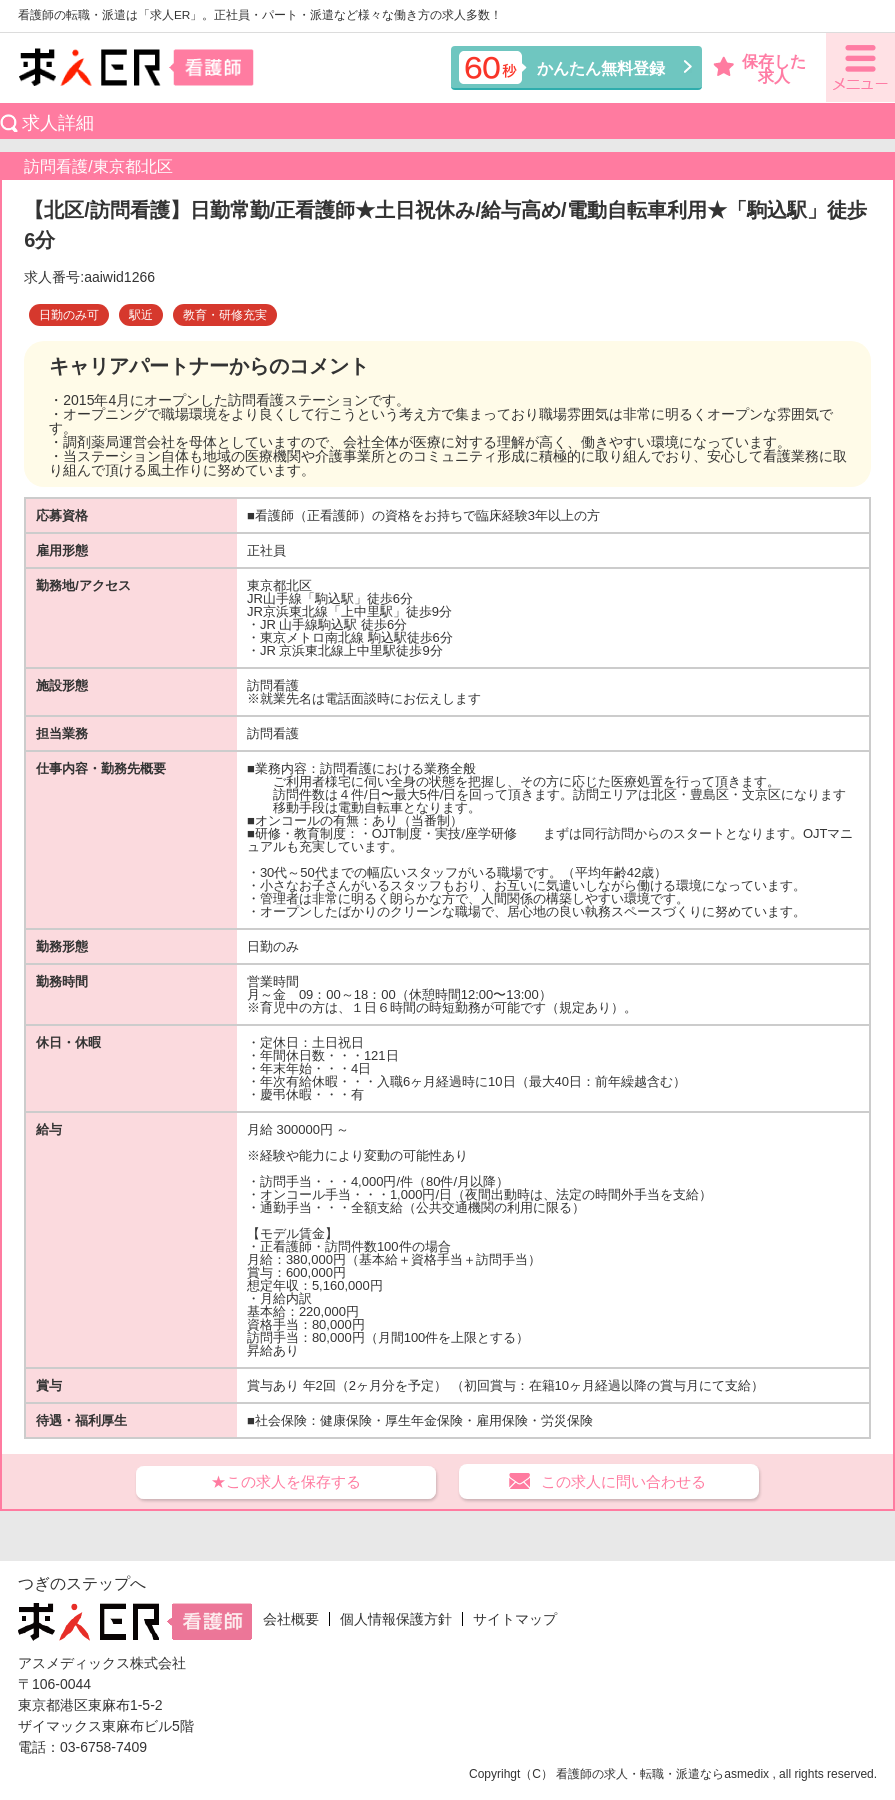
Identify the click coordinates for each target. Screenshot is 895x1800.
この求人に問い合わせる (623, 1481)
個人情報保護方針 (396, 1619)
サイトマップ (515, 1619)
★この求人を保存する (286, 1481)
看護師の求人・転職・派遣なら (640, 1774)
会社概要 (291, 1619)
